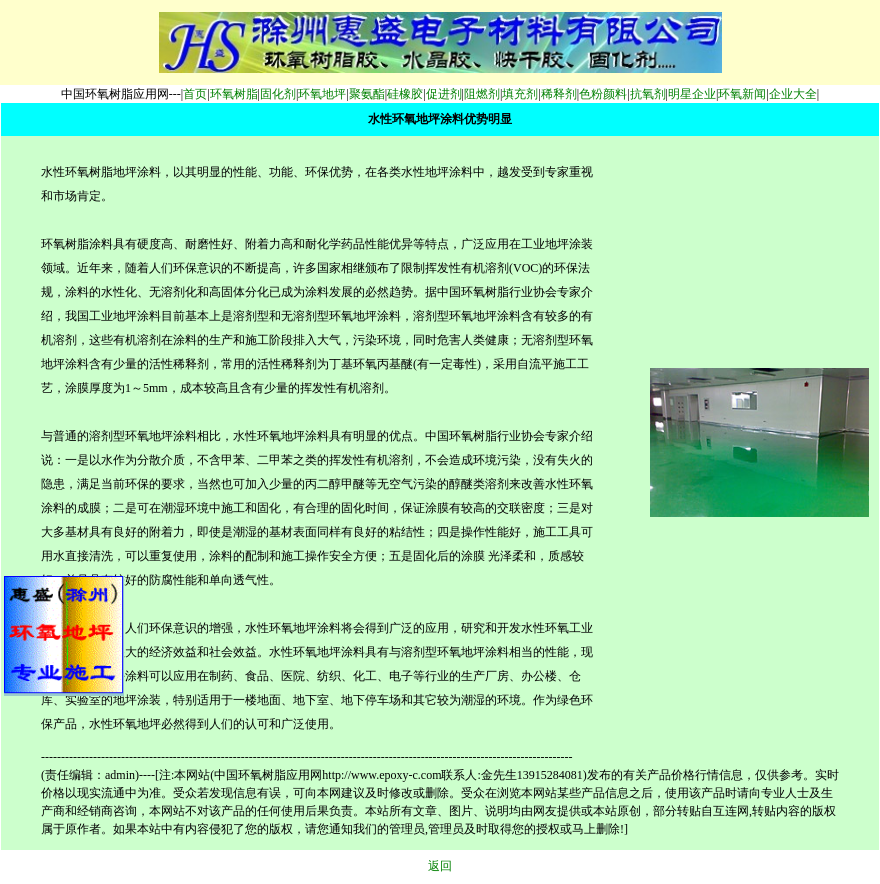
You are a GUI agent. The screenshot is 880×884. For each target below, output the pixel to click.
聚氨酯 (367, 94)
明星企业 (692, 94)
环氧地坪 (322, 94)
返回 (440, 866)
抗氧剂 (648, 94)
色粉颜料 (603, 94)
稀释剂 (559, 94)
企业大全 (793, 94)
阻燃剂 (482, 94)
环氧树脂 (234, 94)
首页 (195, 94)
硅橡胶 (405, 94)
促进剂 (444, 94)
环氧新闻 (742, 94)
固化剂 (278, 94)
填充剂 (520, 94)
